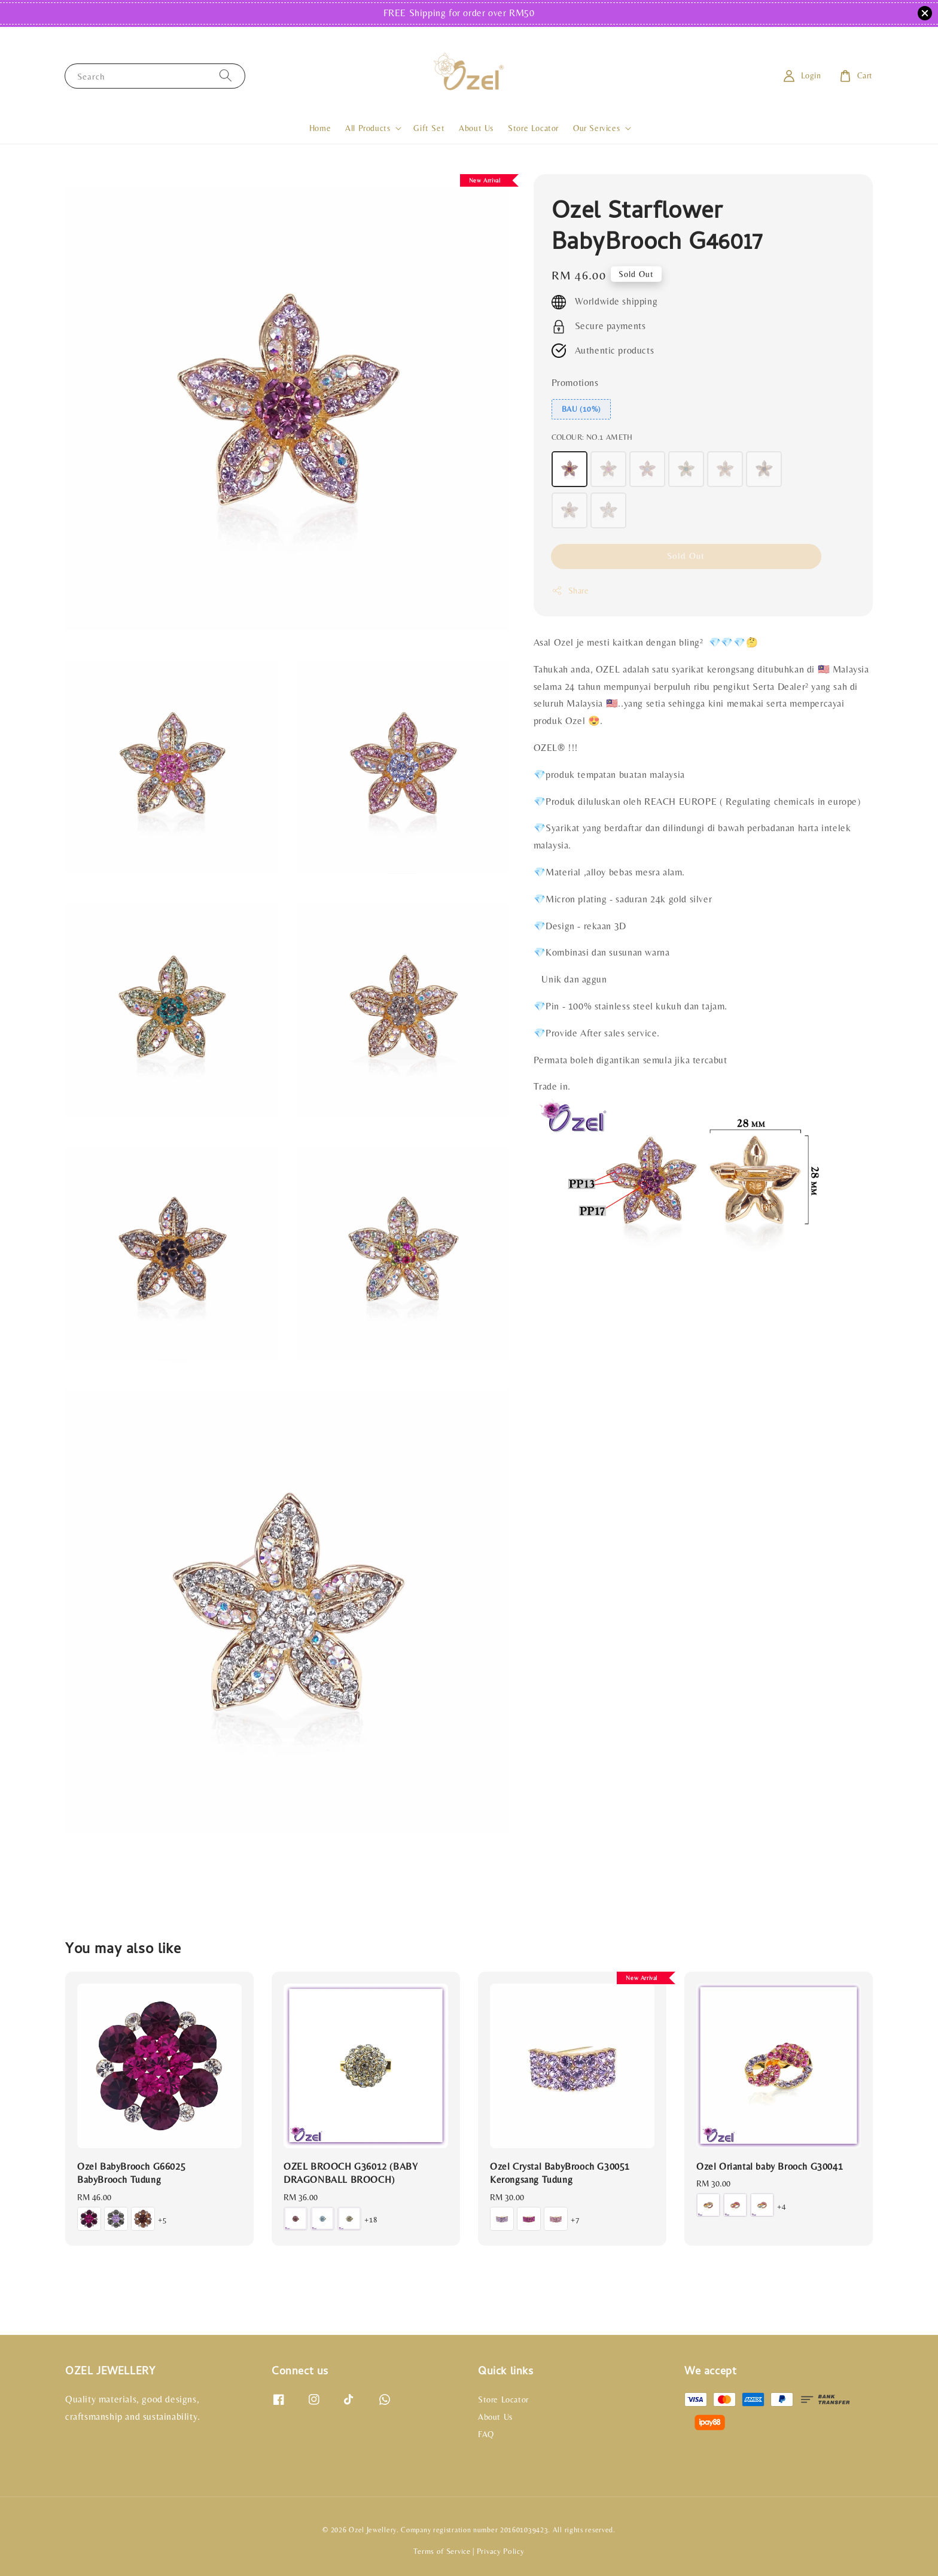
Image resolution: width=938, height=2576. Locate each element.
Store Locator (533, 128)
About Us (476, 128)
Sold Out (686, 556)
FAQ (486, 2434)
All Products (367, 128)
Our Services (596, 128)
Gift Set (428, 128)
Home (320, 128)
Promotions (575, 382)
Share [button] (570, 590)
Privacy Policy (501, 2551)
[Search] (225, 75)
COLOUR (592, 437)
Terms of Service (441, 2551)
